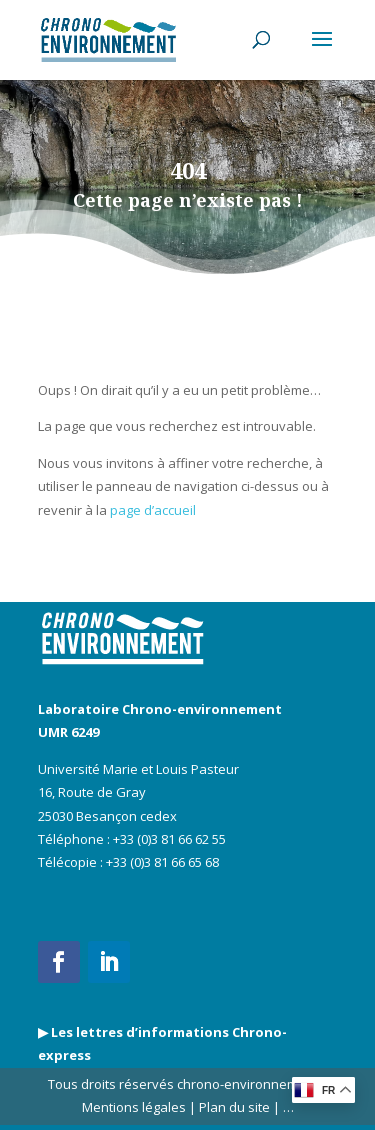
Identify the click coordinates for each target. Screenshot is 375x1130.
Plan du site (233, 1107)
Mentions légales (134, 1107)
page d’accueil (153, 510)
